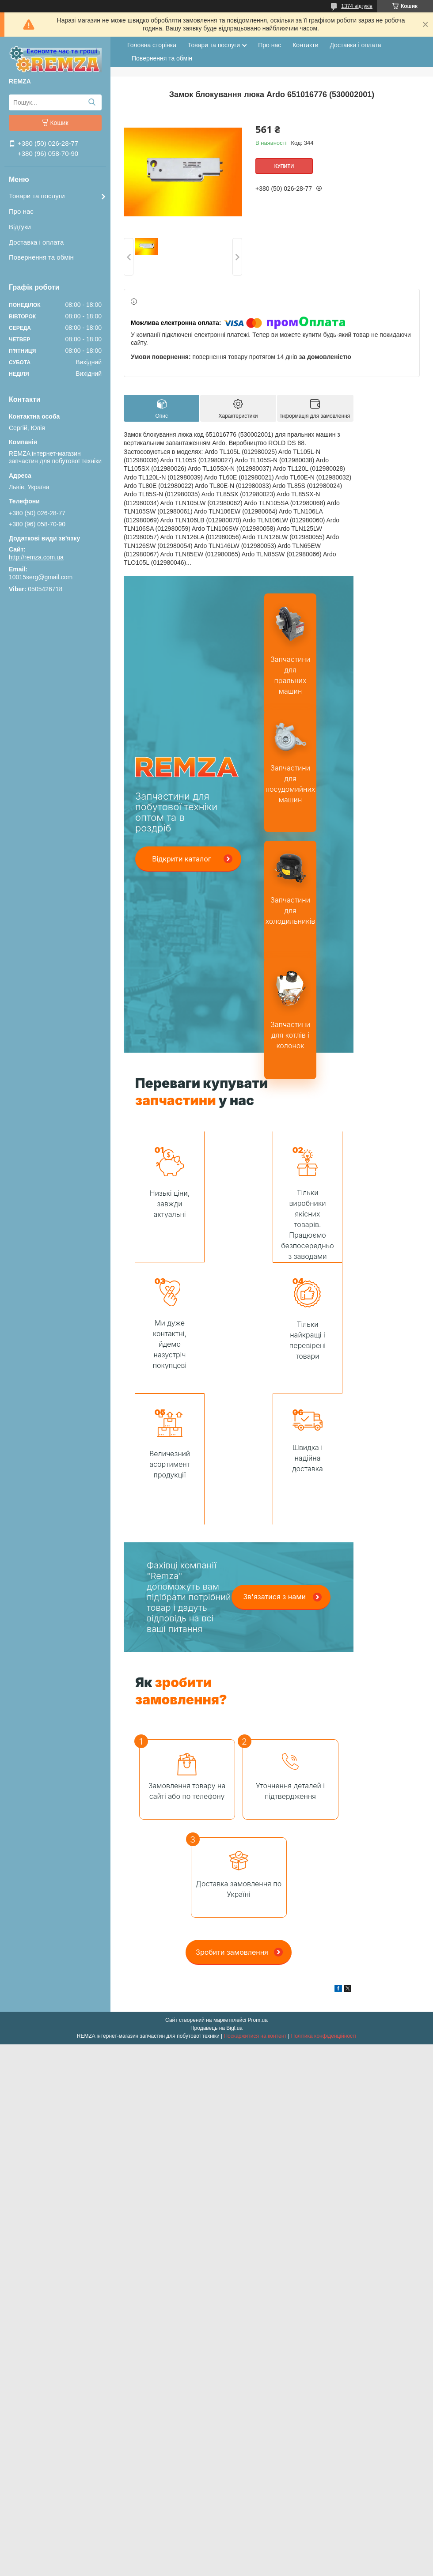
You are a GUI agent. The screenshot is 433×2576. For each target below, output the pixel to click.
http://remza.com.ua (36, 557)
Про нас (21, 211)
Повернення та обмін (41, 257)
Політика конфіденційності (324, 1905)
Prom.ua (258, 1889)
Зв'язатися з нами (274, 1465)
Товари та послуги (37, 196)
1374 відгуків (356, 6)
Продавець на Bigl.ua (216, 1897)
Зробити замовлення (232, 1821)
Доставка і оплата (36, 242)
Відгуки (20, 226)
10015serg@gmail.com (40, 577)
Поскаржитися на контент (255, 1905)
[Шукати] (92, 102)
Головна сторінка (151, 45)
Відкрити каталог (181, 858)
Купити (284, 166)
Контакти (305, 45)
